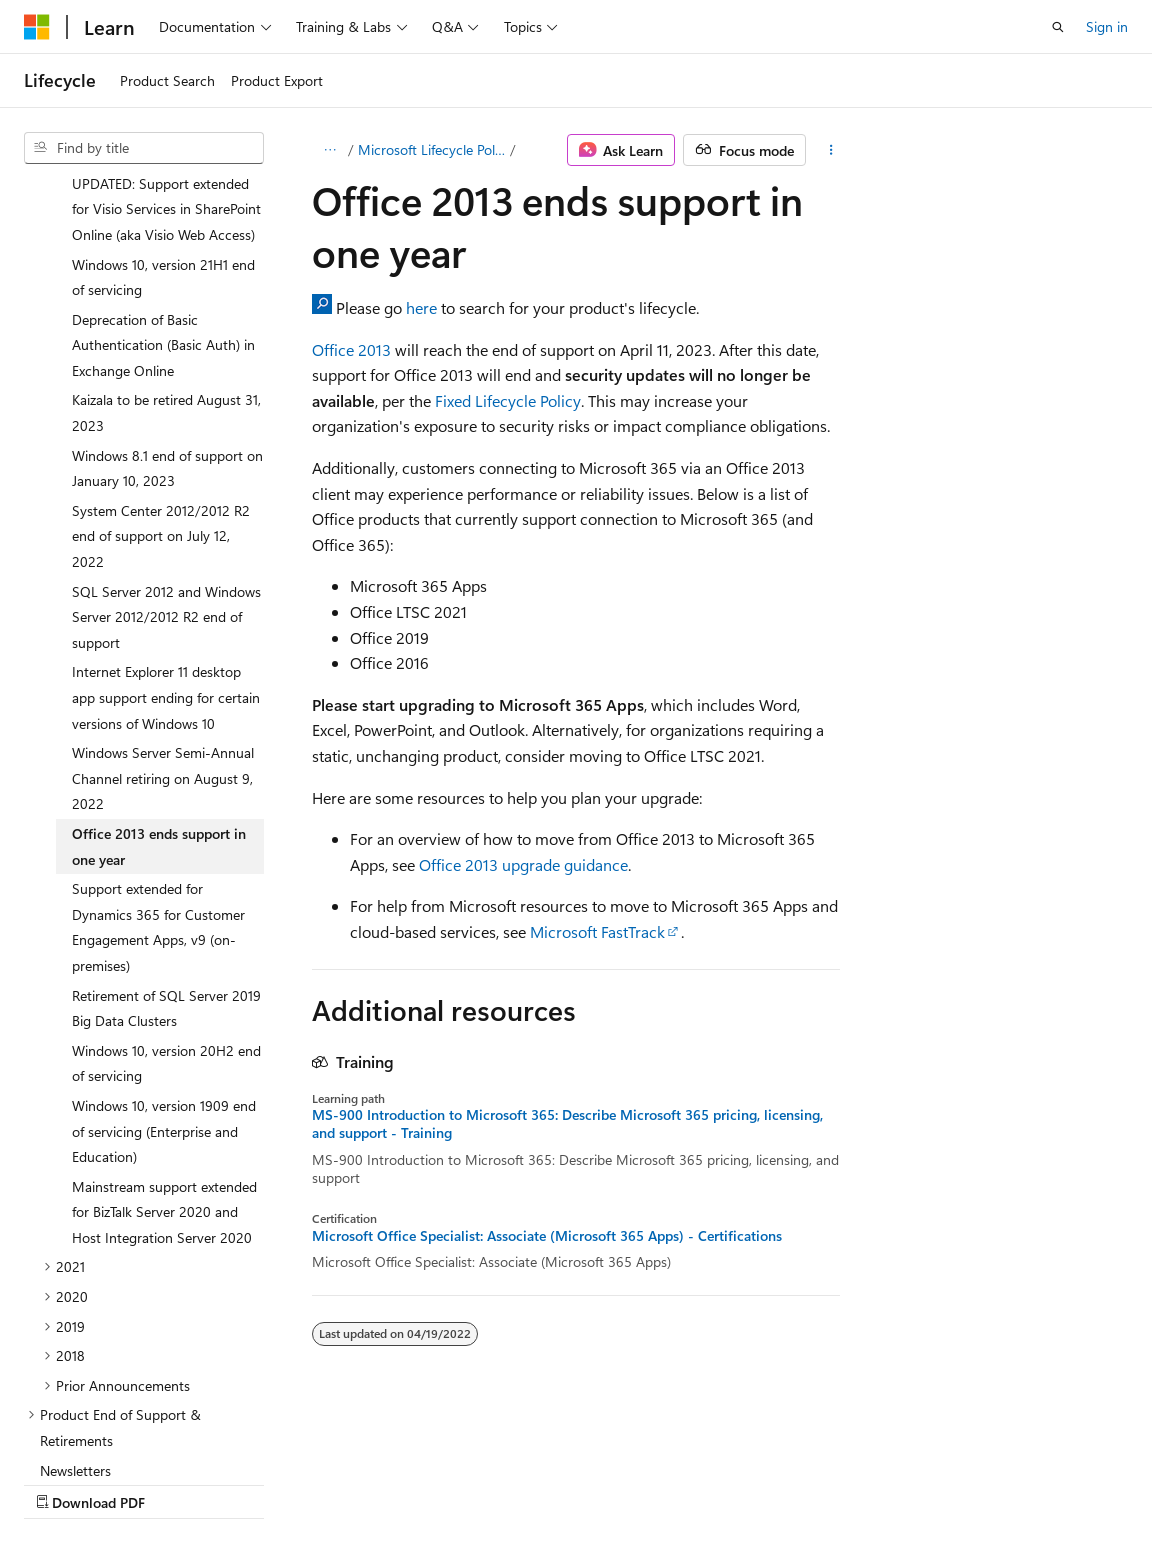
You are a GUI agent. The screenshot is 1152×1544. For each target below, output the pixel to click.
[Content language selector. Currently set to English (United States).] (115, 1435)
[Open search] (1058, 27)
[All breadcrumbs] (329, 150)
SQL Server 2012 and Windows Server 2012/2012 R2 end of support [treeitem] (166, 443)
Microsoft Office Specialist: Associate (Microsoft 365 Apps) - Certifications (547, 1236)
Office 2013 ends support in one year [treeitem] (159, 672)
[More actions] (831, 150)
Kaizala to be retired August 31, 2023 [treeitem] (166, 238)
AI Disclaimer (64, 1482)
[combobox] (144, 148)
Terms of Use (536, 1482)
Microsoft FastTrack (597, 931)
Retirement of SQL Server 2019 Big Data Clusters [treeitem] (166, 834)
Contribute (358, 1482)
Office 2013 (351, 349)
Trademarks (635, 1482)
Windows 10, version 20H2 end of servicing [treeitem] (166, 889)
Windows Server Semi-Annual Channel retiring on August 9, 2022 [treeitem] (163, 604)
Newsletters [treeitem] (75, 1296)
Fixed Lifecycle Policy (508, 400)
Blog (272, 1482)
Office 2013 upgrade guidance (523, 864)
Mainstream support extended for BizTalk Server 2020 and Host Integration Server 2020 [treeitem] (164, 1038)
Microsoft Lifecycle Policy (432, 149)
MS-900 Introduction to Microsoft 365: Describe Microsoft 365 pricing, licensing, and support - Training (567, 1124)
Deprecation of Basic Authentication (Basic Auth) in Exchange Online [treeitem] (163, 171)
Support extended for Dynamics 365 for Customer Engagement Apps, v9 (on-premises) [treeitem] (158, 753)
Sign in (1107, 26)
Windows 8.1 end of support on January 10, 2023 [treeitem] (167, 294)
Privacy (437, 1482)
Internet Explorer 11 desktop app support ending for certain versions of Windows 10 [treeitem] (166, 523)
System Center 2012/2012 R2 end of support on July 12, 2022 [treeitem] (161, 362)
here (421, 307)
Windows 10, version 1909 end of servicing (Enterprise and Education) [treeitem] (164, 957)
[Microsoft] (37, 27)
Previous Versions (181, 1482)
